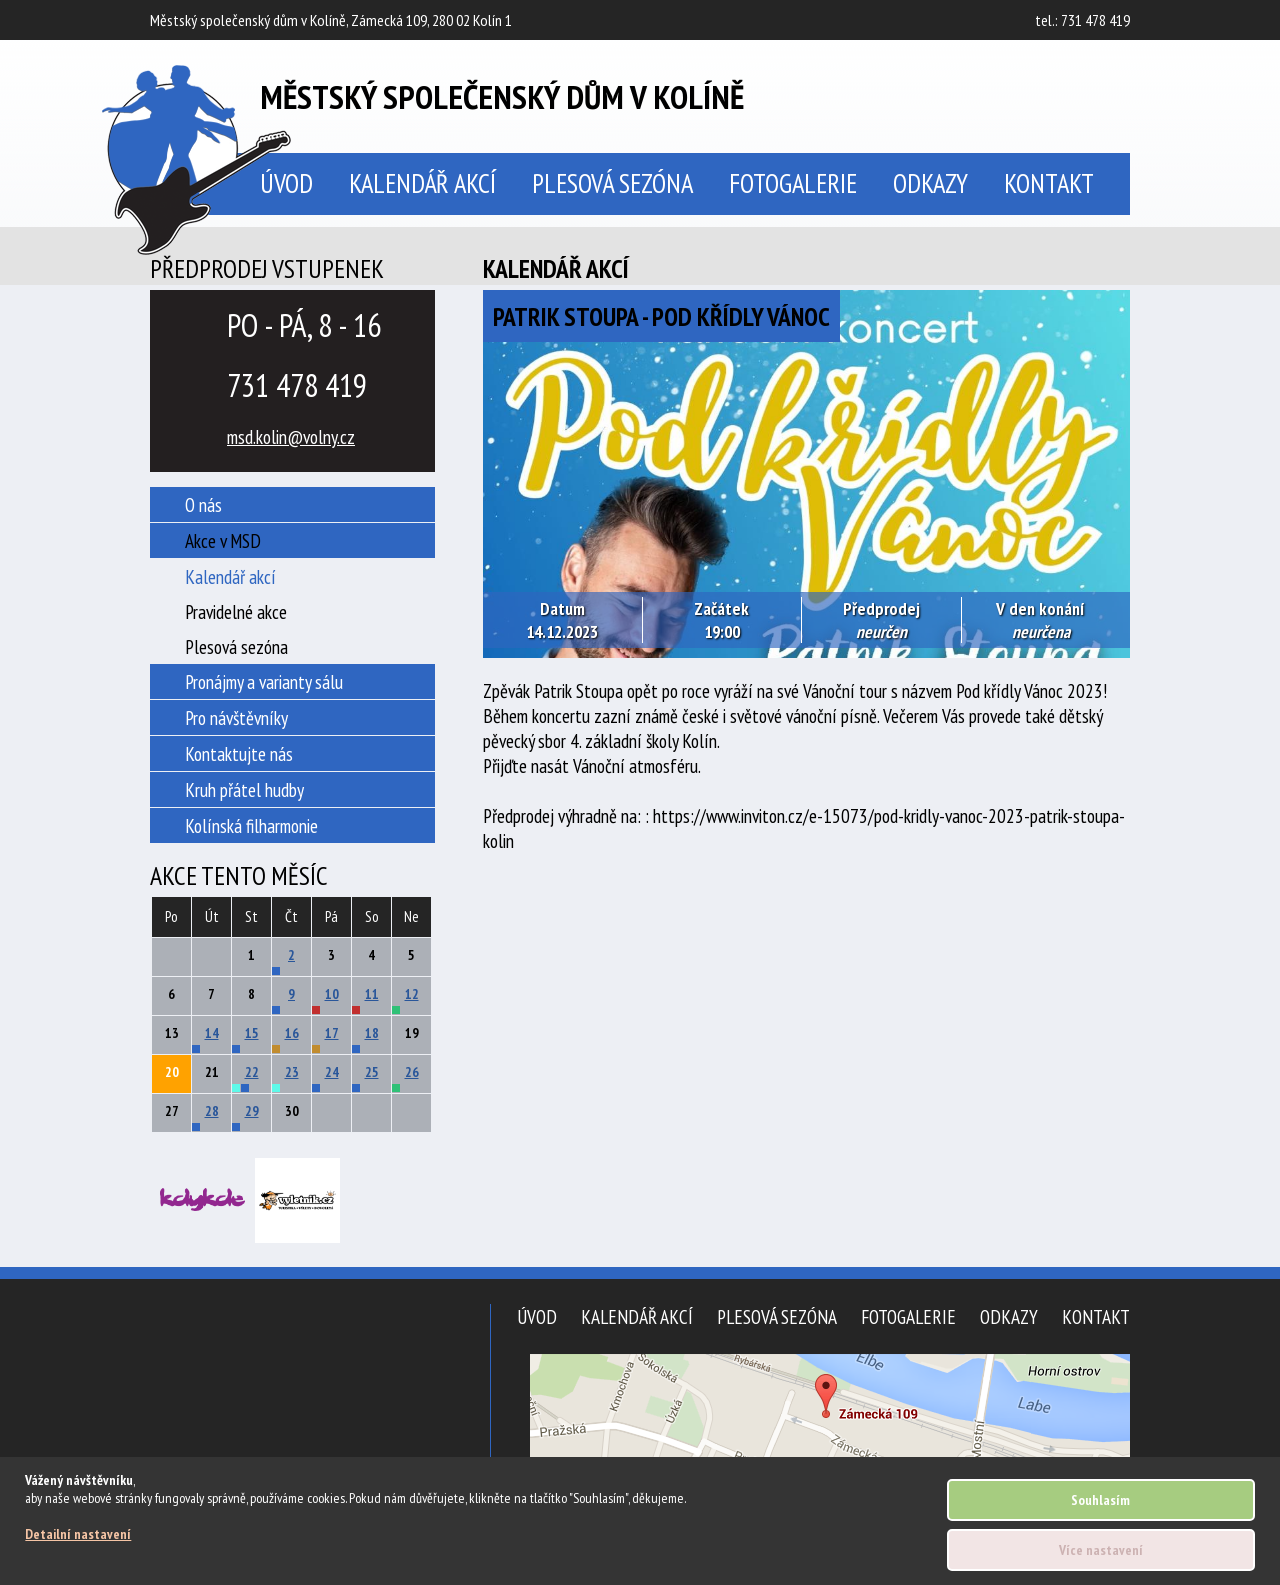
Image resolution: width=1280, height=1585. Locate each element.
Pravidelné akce (236, 611)
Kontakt (1049, 183)
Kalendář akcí (422, 183)
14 (212, 1033)
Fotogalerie (793, 183)
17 (332, 1033)
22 (252, 1072)
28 (212, 1111)
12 (412, 994)
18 (372, 1033)
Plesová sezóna (612, 183)
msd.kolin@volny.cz (291, 436)
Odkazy (930, 183)
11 (372, 994)
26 (412, 1072)
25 (372, 1072)
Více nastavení (1101, 1550)
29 (252, 1111)
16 (292, 1033)
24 (332, 1072)
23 (292, 1072)
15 (252, 1033)
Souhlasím (1100, 1500)
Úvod (537, 1316)
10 (332, 994)
